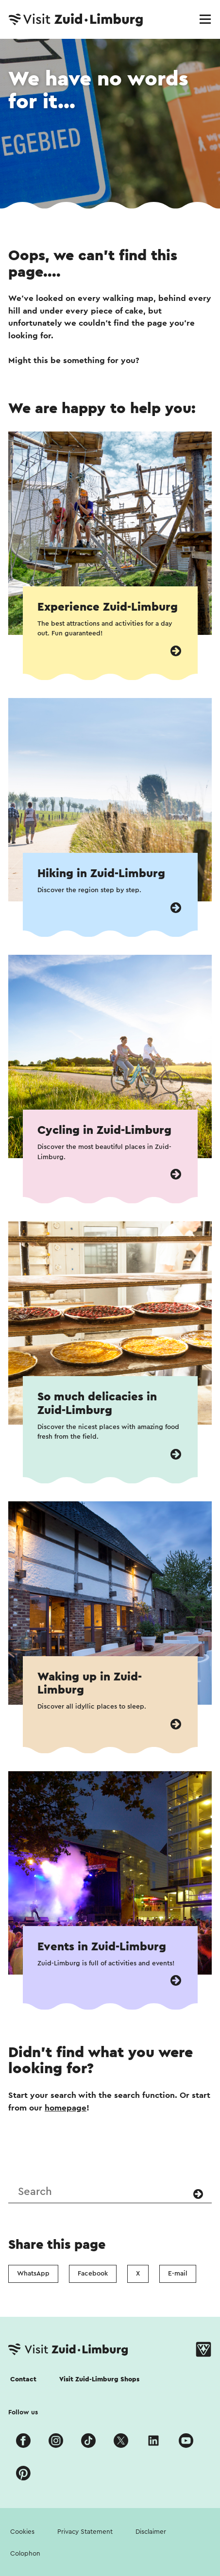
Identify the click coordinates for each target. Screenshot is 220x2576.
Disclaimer (150, 2531)
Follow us (23, 2412)
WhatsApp (33, 2273)
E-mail (177, 2273)
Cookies (22, 2531)
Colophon (25, 2553)
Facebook (93, 2273)
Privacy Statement (85, 2531)
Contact (23, 2379)
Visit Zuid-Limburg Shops (99, 2379)
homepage (65, 2108)
